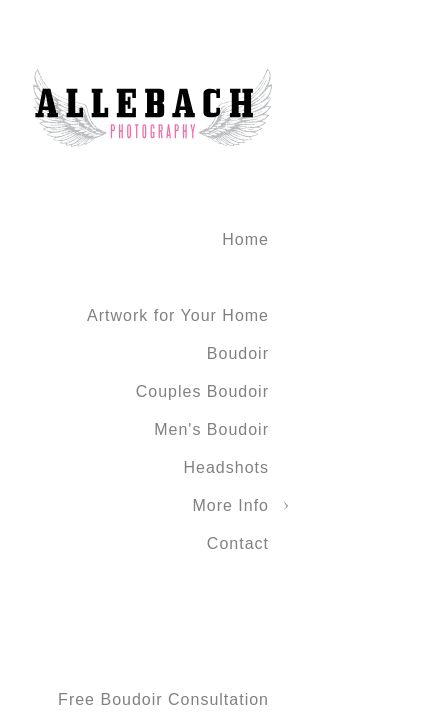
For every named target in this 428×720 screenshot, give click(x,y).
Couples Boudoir (202, 391)
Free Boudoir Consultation (163, 699)
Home (245, 239)
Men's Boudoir (211, 429)
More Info (230, 505)
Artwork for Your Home (178, 315)
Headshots (227, 467)
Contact (238, 543)
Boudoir (238, 353)
